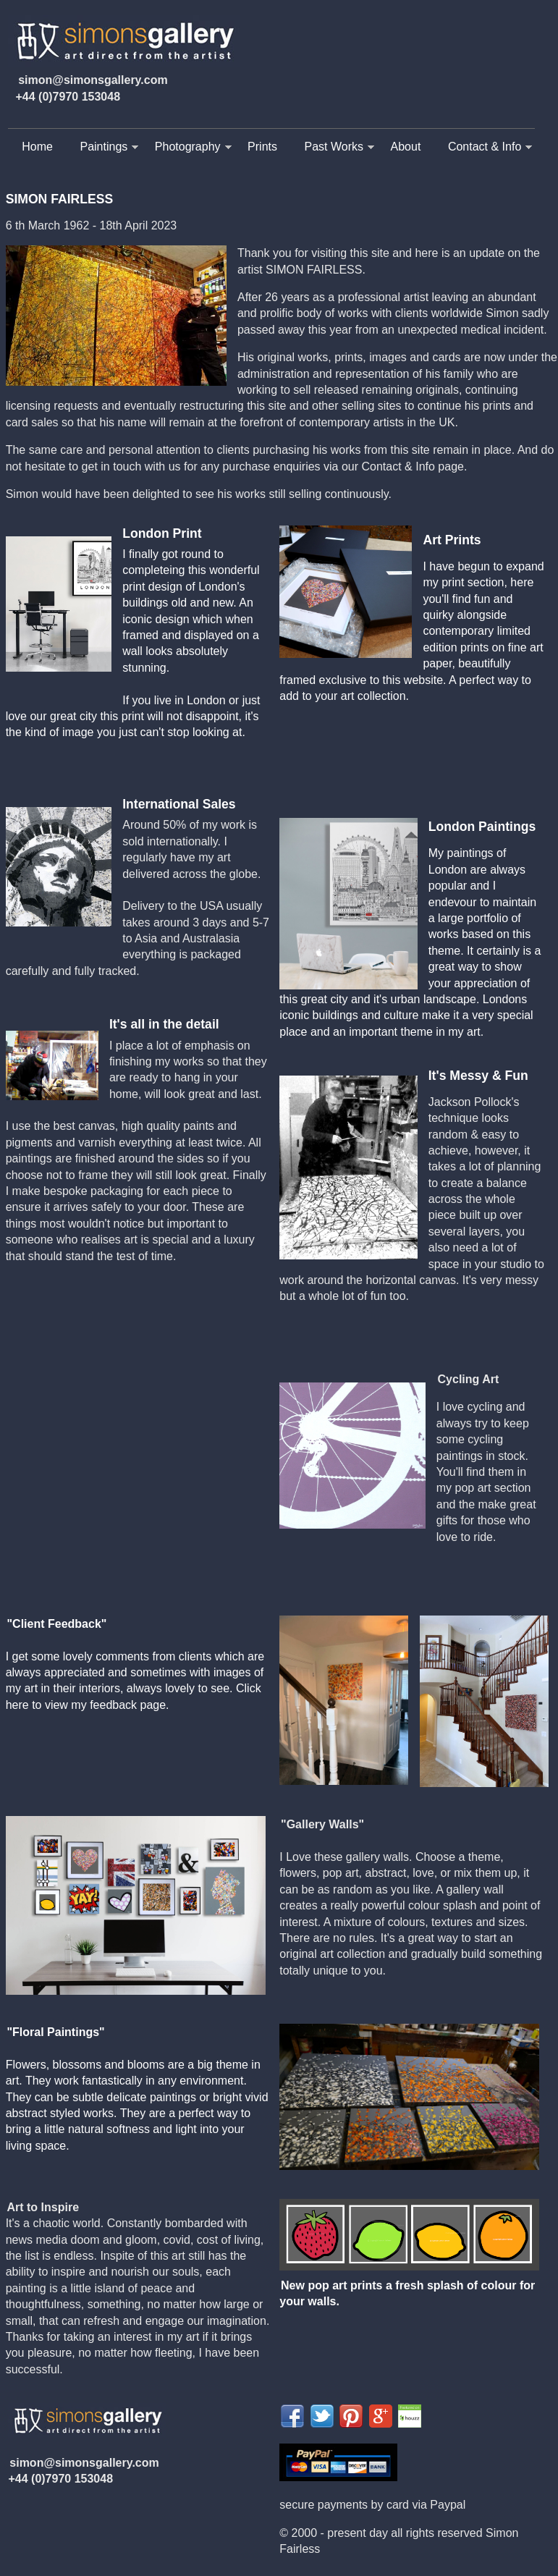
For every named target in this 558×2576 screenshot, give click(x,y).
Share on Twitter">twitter (322, 2416)
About (406, 146)
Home (37, 146)
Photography (188, 146)
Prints (262, 146)
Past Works (334, 146)
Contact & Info (484, 146)
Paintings (103, 146)
